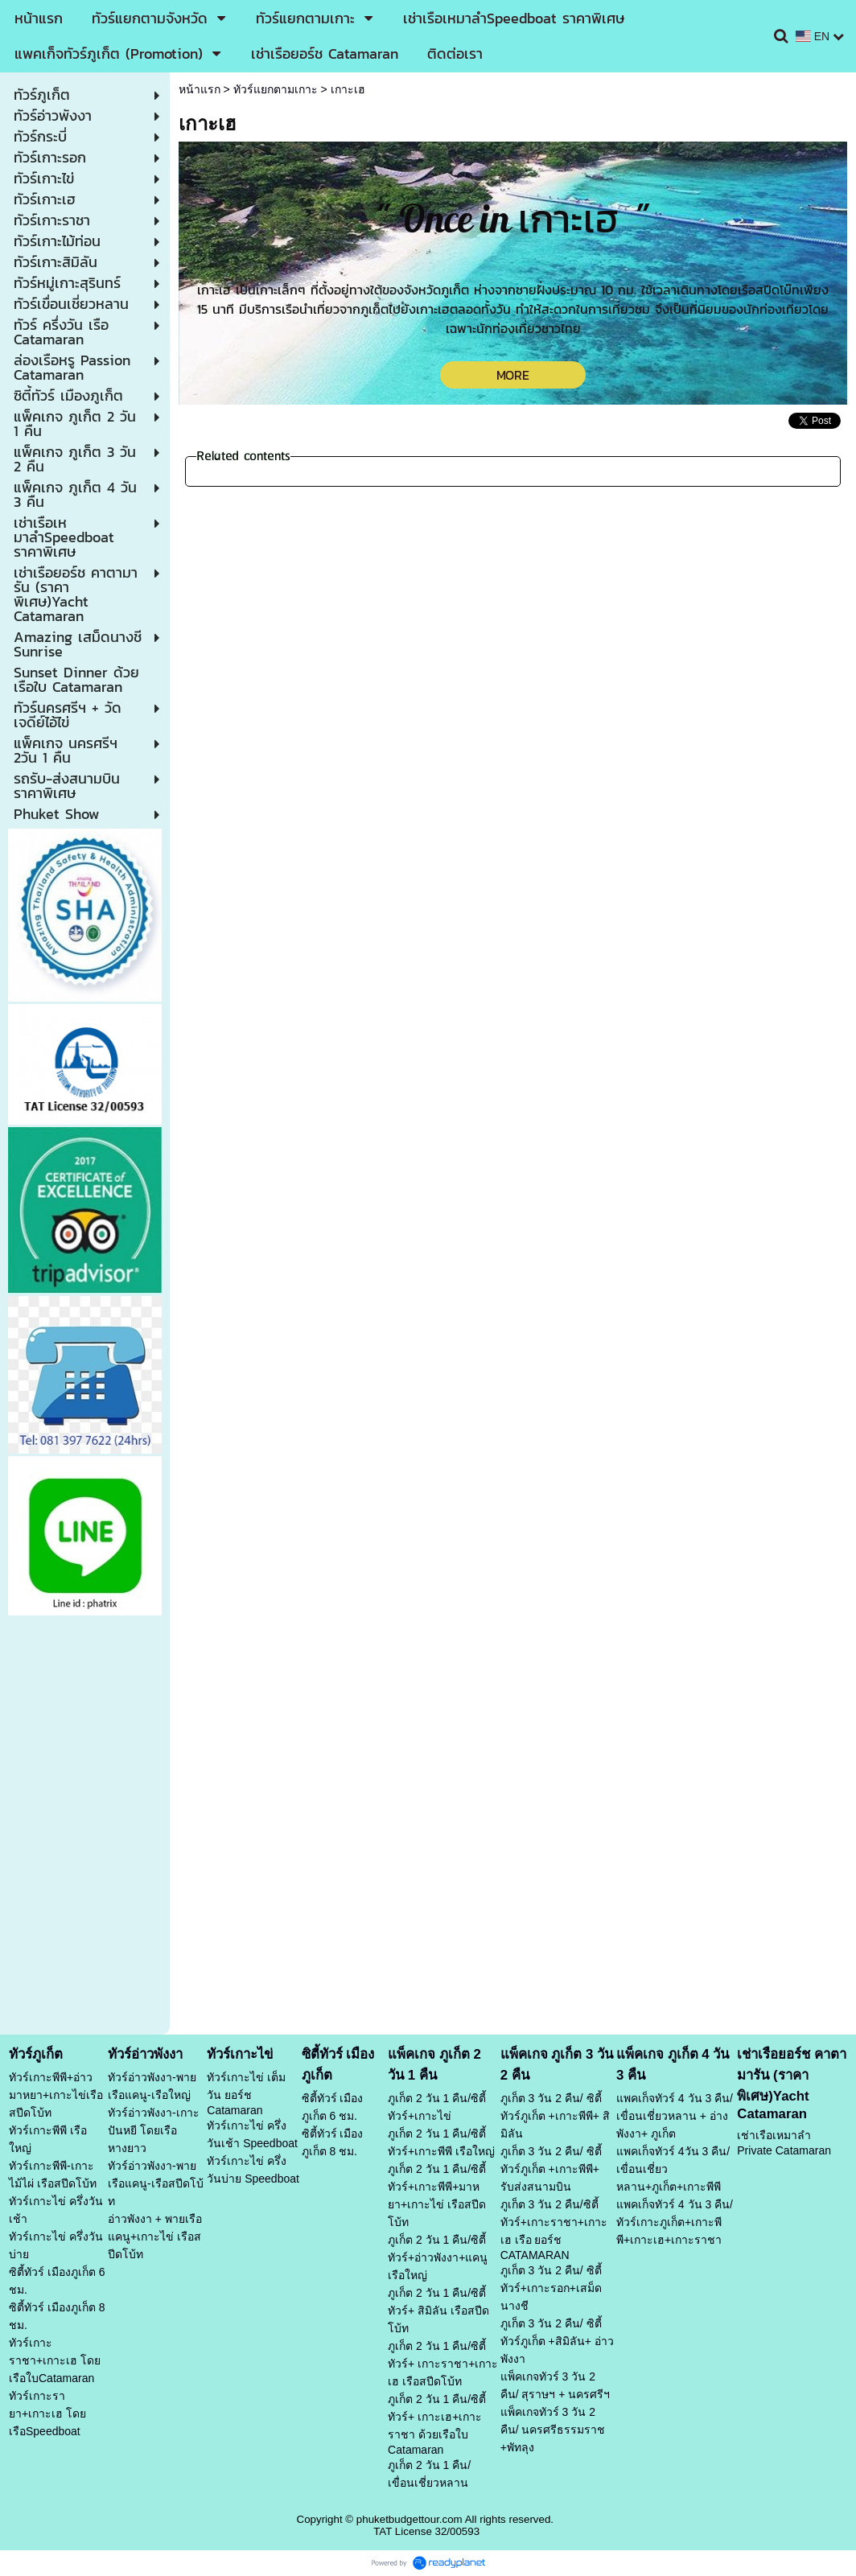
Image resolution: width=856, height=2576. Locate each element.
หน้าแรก (199, 89)
